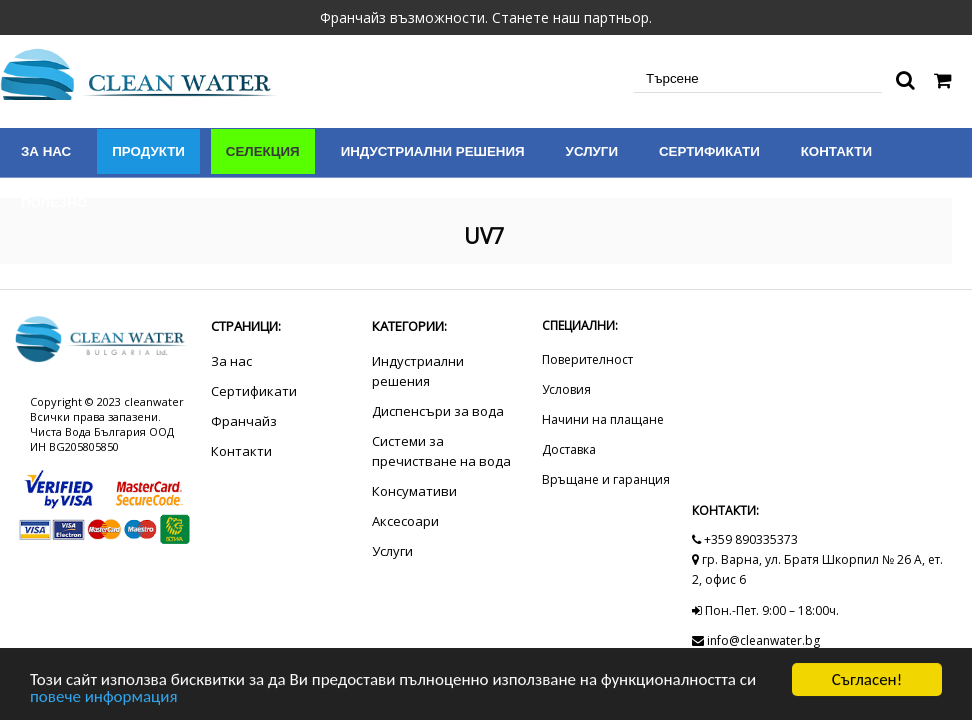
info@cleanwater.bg (756, 640)
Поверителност (587, 359)
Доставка (569, 449)
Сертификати (709, 151)
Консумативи (414, 491)
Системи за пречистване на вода (441, 451)
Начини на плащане (603, 419)
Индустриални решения (433, 151)
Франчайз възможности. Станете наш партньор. (486, 17)
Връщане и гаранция (606, 479)
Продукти (148, 151)
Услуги (592, 151)
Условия (566, 389)
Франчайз (244, 421)
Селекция (263, 151)
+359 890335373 (745, 539)
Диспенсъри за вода (438, 411)
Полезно (54, 202)
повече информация (104, 697)
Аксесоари (405, 521)
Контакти (836, 151)
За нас (46, 151)
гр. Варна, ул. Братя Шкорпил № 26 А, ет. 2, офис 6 (817, 569)
